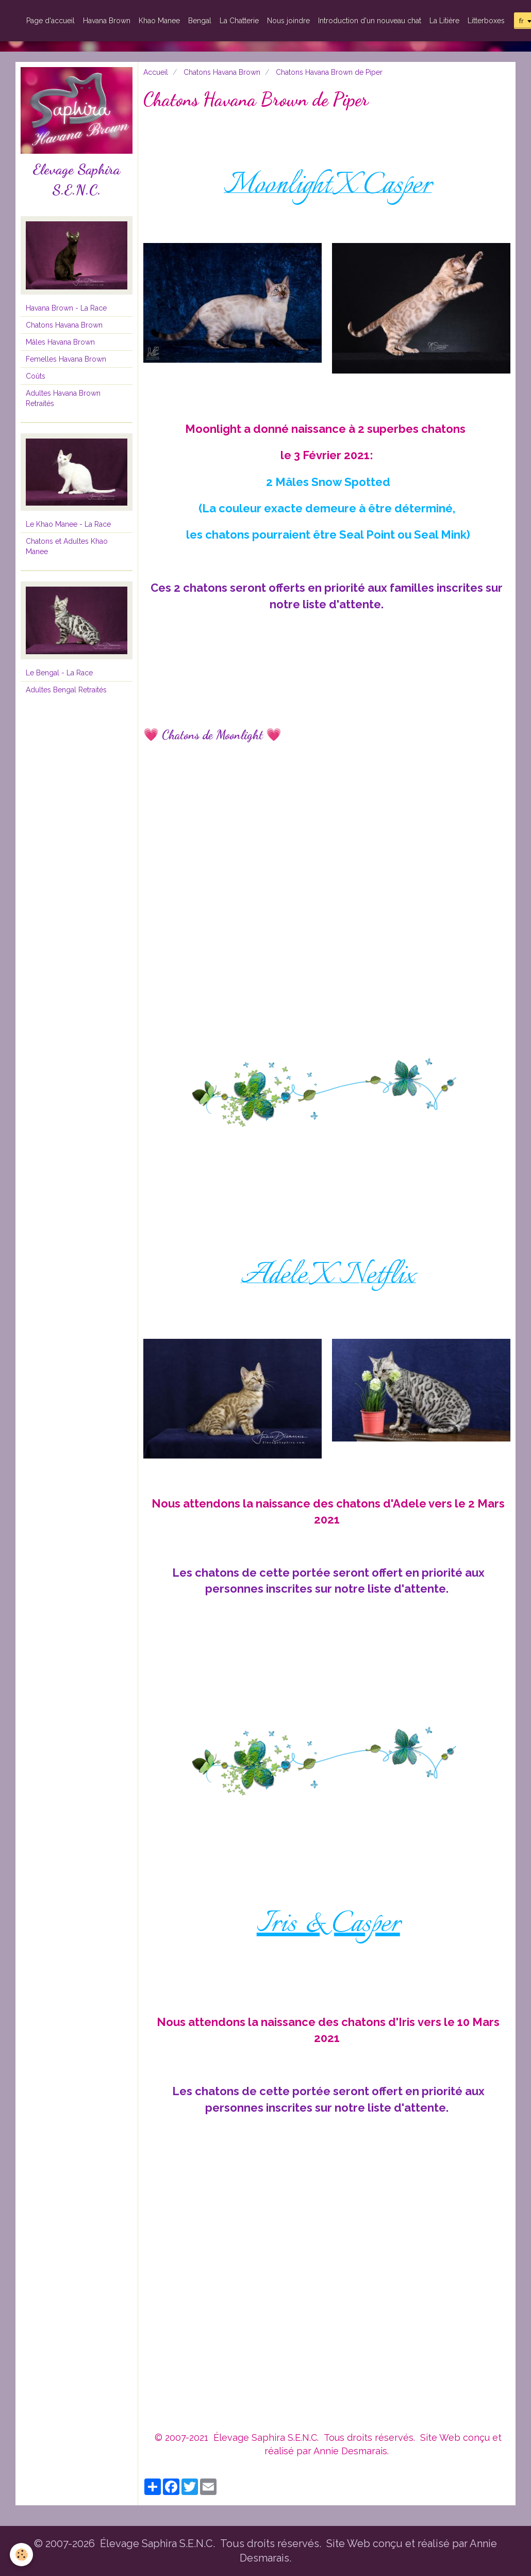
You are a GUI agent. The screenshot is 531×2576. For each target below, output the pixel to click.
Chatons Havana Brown (222, 72)
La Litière (444, 21)
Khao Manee (159, 21)
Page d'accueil (50, 21)
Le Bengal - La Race (59, 673)
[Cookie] (22, 2554)
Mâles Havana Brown (60, 342)
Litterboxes (486, 21)
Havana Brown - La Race (66, 308)
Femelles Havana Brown (66, 359)
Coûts (35, 376)
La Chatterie (239, 21)
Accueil (155, 72)
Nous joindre (288, 21)
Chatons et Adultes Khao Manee (67, 546)
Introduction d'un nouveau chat (369, 21)
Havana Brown (106, 21)
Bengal (199, 21)
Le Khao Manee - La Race (68, 524)
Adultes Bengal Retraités (66, 690)
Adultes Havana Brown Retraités (63, 398)
